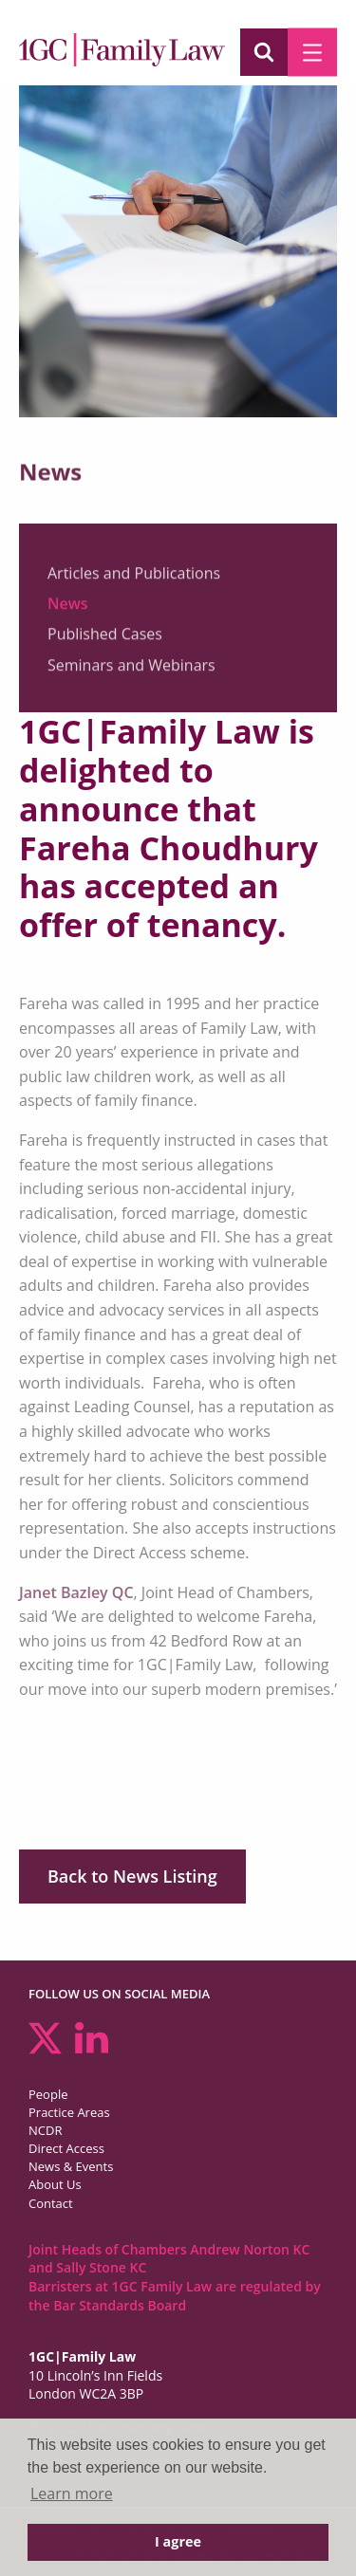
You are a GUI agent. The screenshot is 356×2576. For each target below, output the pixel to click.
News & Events (70, 2166)
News (67, 609)
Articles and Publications (133, 579)
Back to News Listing (132, 1876)
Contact (50, 2203)
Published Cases (104, 641)
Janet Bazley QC (76, 1592)
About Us (55, 2184)
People (47, 2094)
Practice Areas (69, 2112)
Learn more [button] (71, 2493)
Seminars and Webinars (131, 671)
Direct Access (66, 2148)
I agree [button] (178, 2541)
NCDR (45, 2130)
